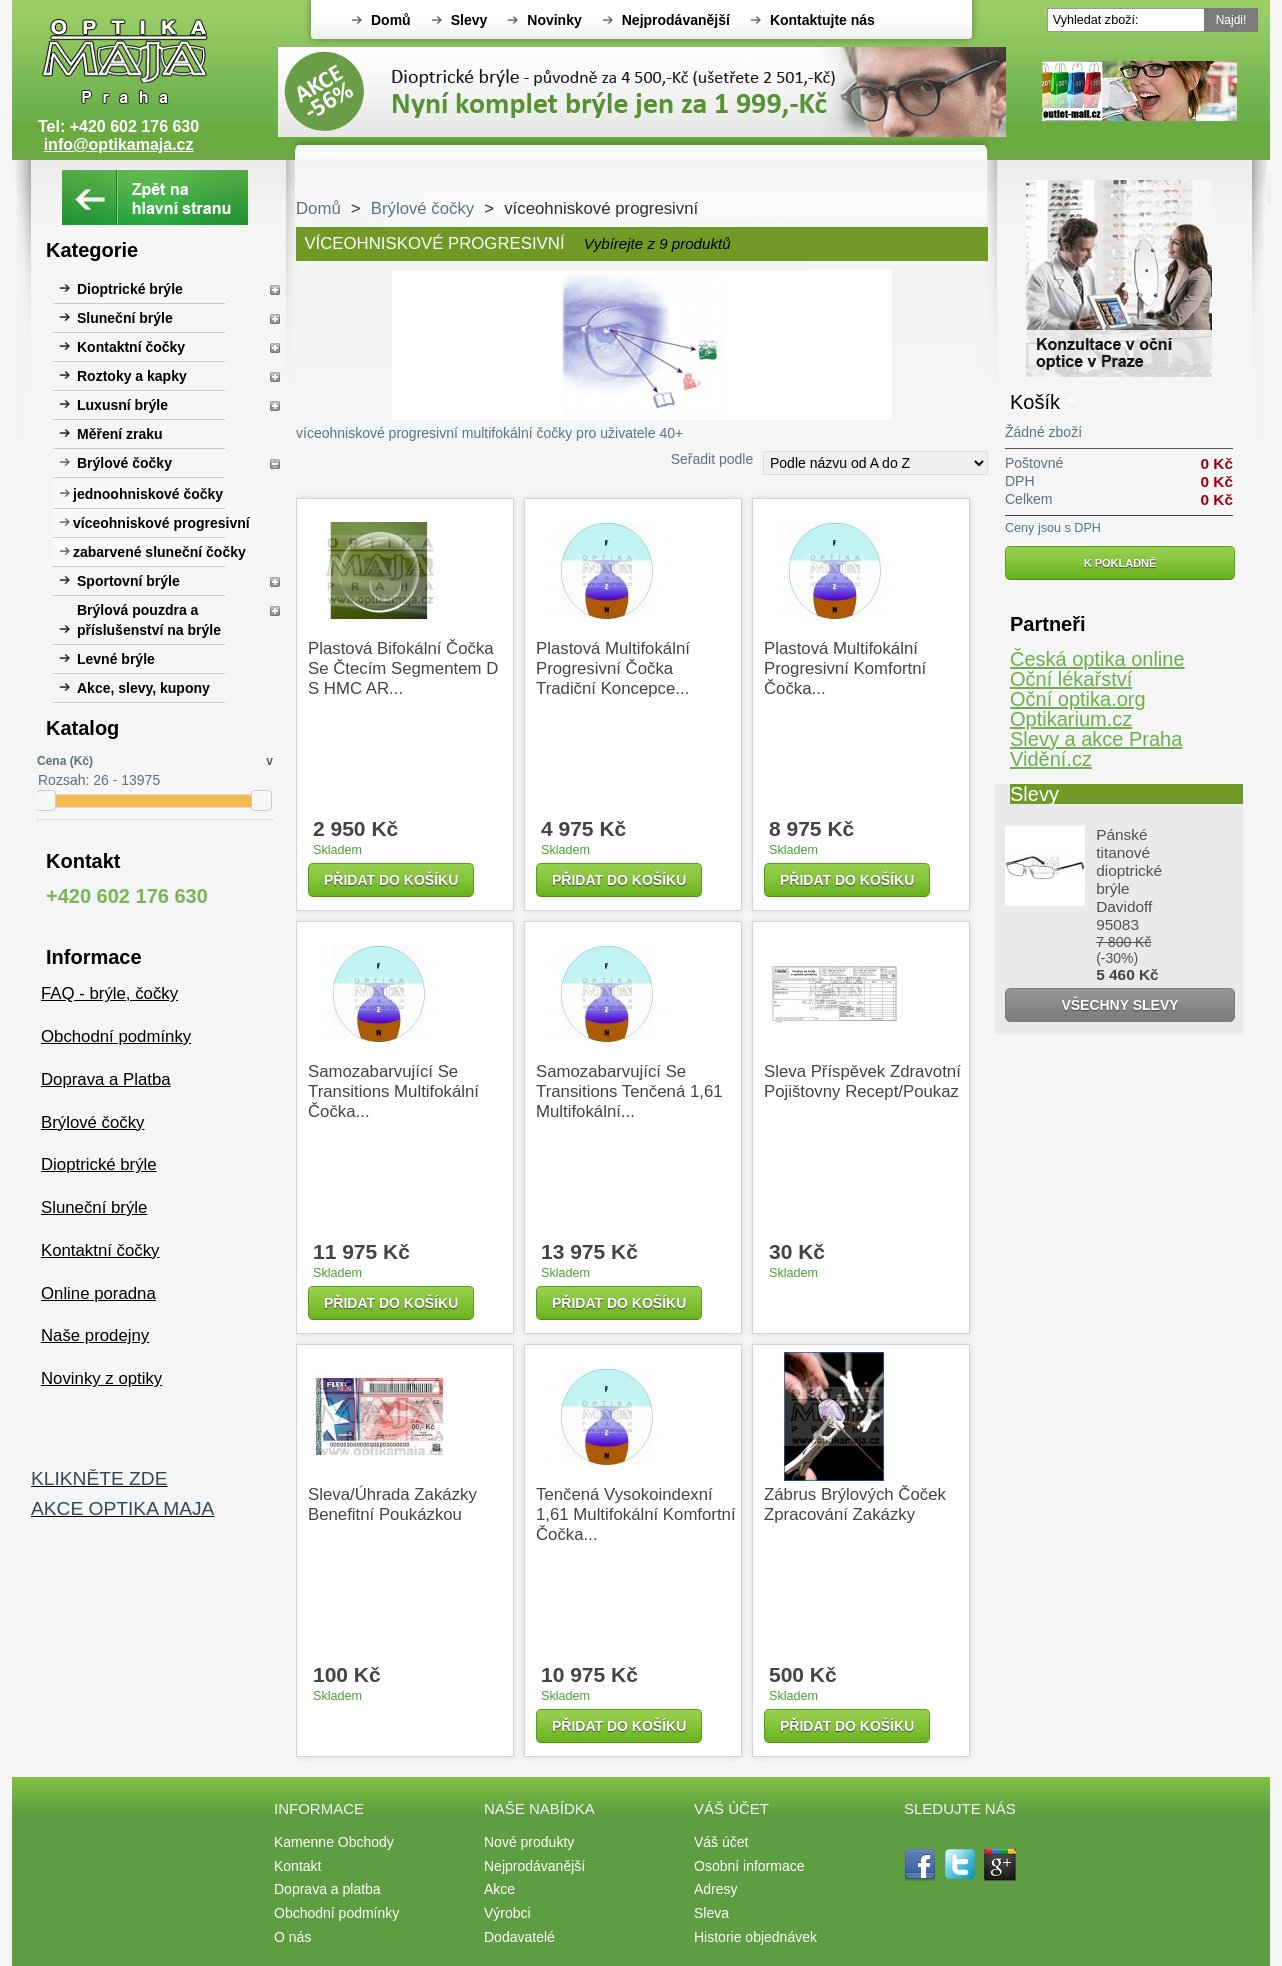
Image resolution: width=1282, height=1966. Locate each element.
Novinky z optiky (101, 1378)
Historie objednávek (755, 1937)
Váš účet (721, 1842)
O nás (292, 1937)
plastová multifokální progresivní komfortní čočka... (845, 668)
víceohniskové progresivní (161, 523)
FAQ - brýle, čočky (109, 993)
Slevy (469, 20)
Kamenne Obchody (334, 1842)
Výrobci (507, 1913)
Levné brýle (116, 659)
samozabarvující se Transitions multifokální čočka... (393, 1091)
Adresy (716, 1889)
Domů (391, 20)
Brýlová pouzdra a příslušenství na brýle (149, 620)
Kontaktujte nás (822, 20)
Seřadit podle (712, 459)
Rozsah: (63, 780)
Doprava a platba (327, 1889)
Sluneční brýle (125, 318)
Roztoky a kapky (132, 376)
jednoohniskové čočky (148, 494)
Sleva (711, 1913)
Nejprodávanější (676, 20)
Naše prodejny (95, 1335)
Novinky (554, 20)
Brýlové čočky (124, 463)
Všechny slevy (1119, 1005)
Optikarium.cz (1071, 719)
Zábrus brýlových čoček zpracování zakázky (855, 1504)
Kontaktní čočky (131, 347)
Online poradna (98, 1293)
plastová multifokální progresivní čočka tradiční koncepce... (613, 668)
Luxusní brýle (122, 405)
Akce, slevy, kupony (143, 688)
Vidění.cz (1051, 759)
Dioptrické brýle (130, 289)
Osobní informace (749, 1866)
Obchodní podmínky (116, 1036)
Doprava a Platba (106, 1079)
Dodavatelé (519, 1937)
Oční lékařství (1071, 679)
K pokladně (1120, 563)
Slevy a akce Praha (1096, 739)
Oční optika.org (1078, 699)
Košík (1035, 402)
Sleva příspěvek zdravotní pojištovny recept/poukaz (862, 1081)
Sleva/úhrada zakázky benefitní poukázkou (392, 1504)
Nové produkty (529, 1842)
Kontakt (297, 1866)
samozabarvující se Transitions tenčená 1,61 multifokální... (629, 1091)
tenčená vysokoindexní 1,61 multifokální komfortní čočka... (636, 1514)
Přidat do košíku (391, 880)
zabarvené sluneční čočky (159, 552)
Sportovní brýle (128, 581)
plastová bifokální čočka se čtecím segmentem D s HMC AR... (403, 668)
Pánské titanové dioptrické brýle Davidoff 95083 (1129, 879)
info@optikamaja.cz (119, 144)
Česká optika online (1097, 659)
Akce (499, 1889)
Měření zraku (120, 434)
